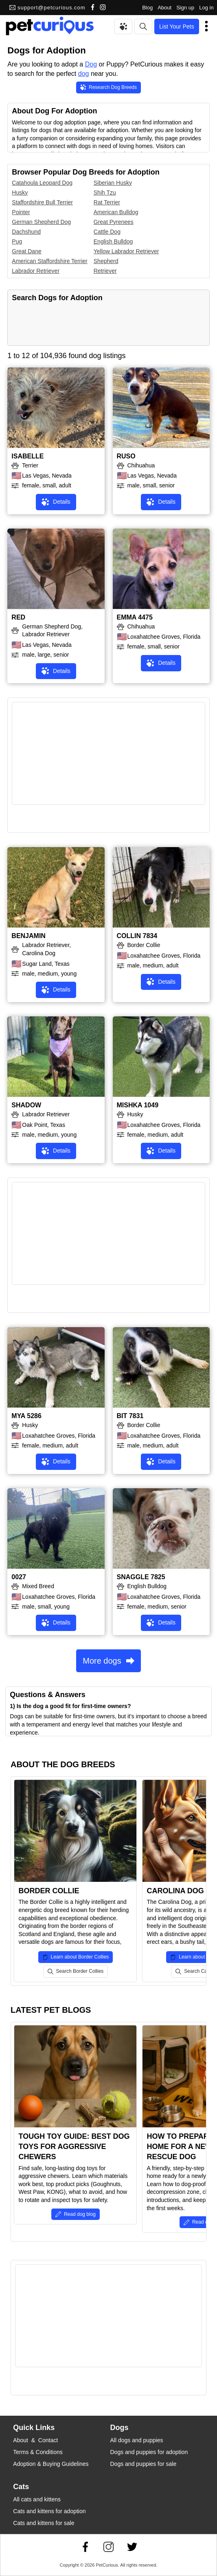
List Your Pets (176, 26)
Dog (91, 64)
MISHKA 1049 (138, 1105)
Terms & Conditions (37, 2452)
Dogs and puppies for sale (143, 2464)
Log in (206, 7)
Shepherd (106, 261)
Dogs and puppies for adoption (149, 2452)
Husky (20, 192)
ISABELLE (27, 456)
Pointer (21, 212)
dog (83, 73)
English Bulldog (113, 241)
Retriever (105, 271)
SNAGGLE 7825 (141, 1576)
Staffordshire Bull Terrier (42, 202)
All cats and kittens (37, 2499)
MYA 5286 (26, 1415)
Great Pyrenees (114, 222)
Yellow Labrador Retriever (126, 251)
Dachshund (26, 231)
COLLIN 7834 (137, 935)
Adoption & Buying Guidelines (50, 2464)
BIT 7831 (130, 1415)
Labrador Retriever (35, 271)
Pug (17, 241)
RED (18, 617)
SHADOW (26, 1105)
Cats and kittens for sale (43, 2523)
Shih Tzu (105, 192)
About (164, 7)
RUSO (126, 456)
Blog (147, 7)
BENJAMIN (28, 935)
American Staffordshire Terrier (49, 261)
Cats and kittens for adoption (49, 2511)
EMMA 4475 (135, 617)
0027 (18, 1576)
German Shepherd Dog (41, 222)
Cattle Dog (107, 231)
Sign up (185, 7)
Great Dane (26, 251)
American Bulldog (116, 212)
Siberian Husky (113, 182)
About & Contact (35, 2440)
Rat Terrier (107, 202)
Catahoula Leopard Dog (42, 182)
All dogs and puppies (136, 2440)
